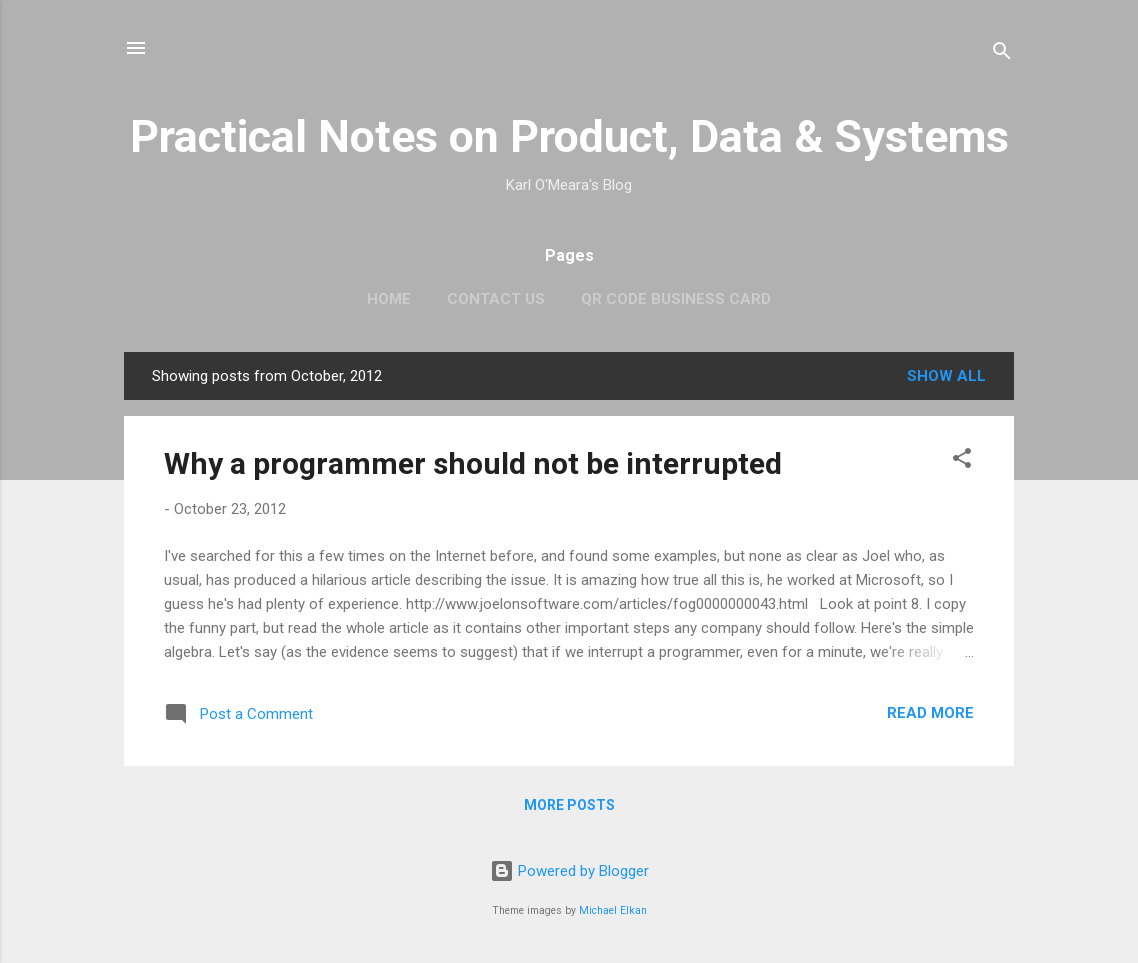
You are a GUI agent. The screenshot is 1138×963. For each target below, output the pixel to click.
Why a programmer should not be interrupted (473, 463)
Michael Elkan (613, 910)
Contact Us (496, 299)
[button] (962, 461)
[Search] (1002, 54)
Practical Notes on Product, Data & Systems (569, 136)
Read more (930, 713)
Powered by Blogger (569, 871)
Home (389, 299)
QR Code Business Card (676, 299)
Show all (946, 376)
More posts (569, 805)
